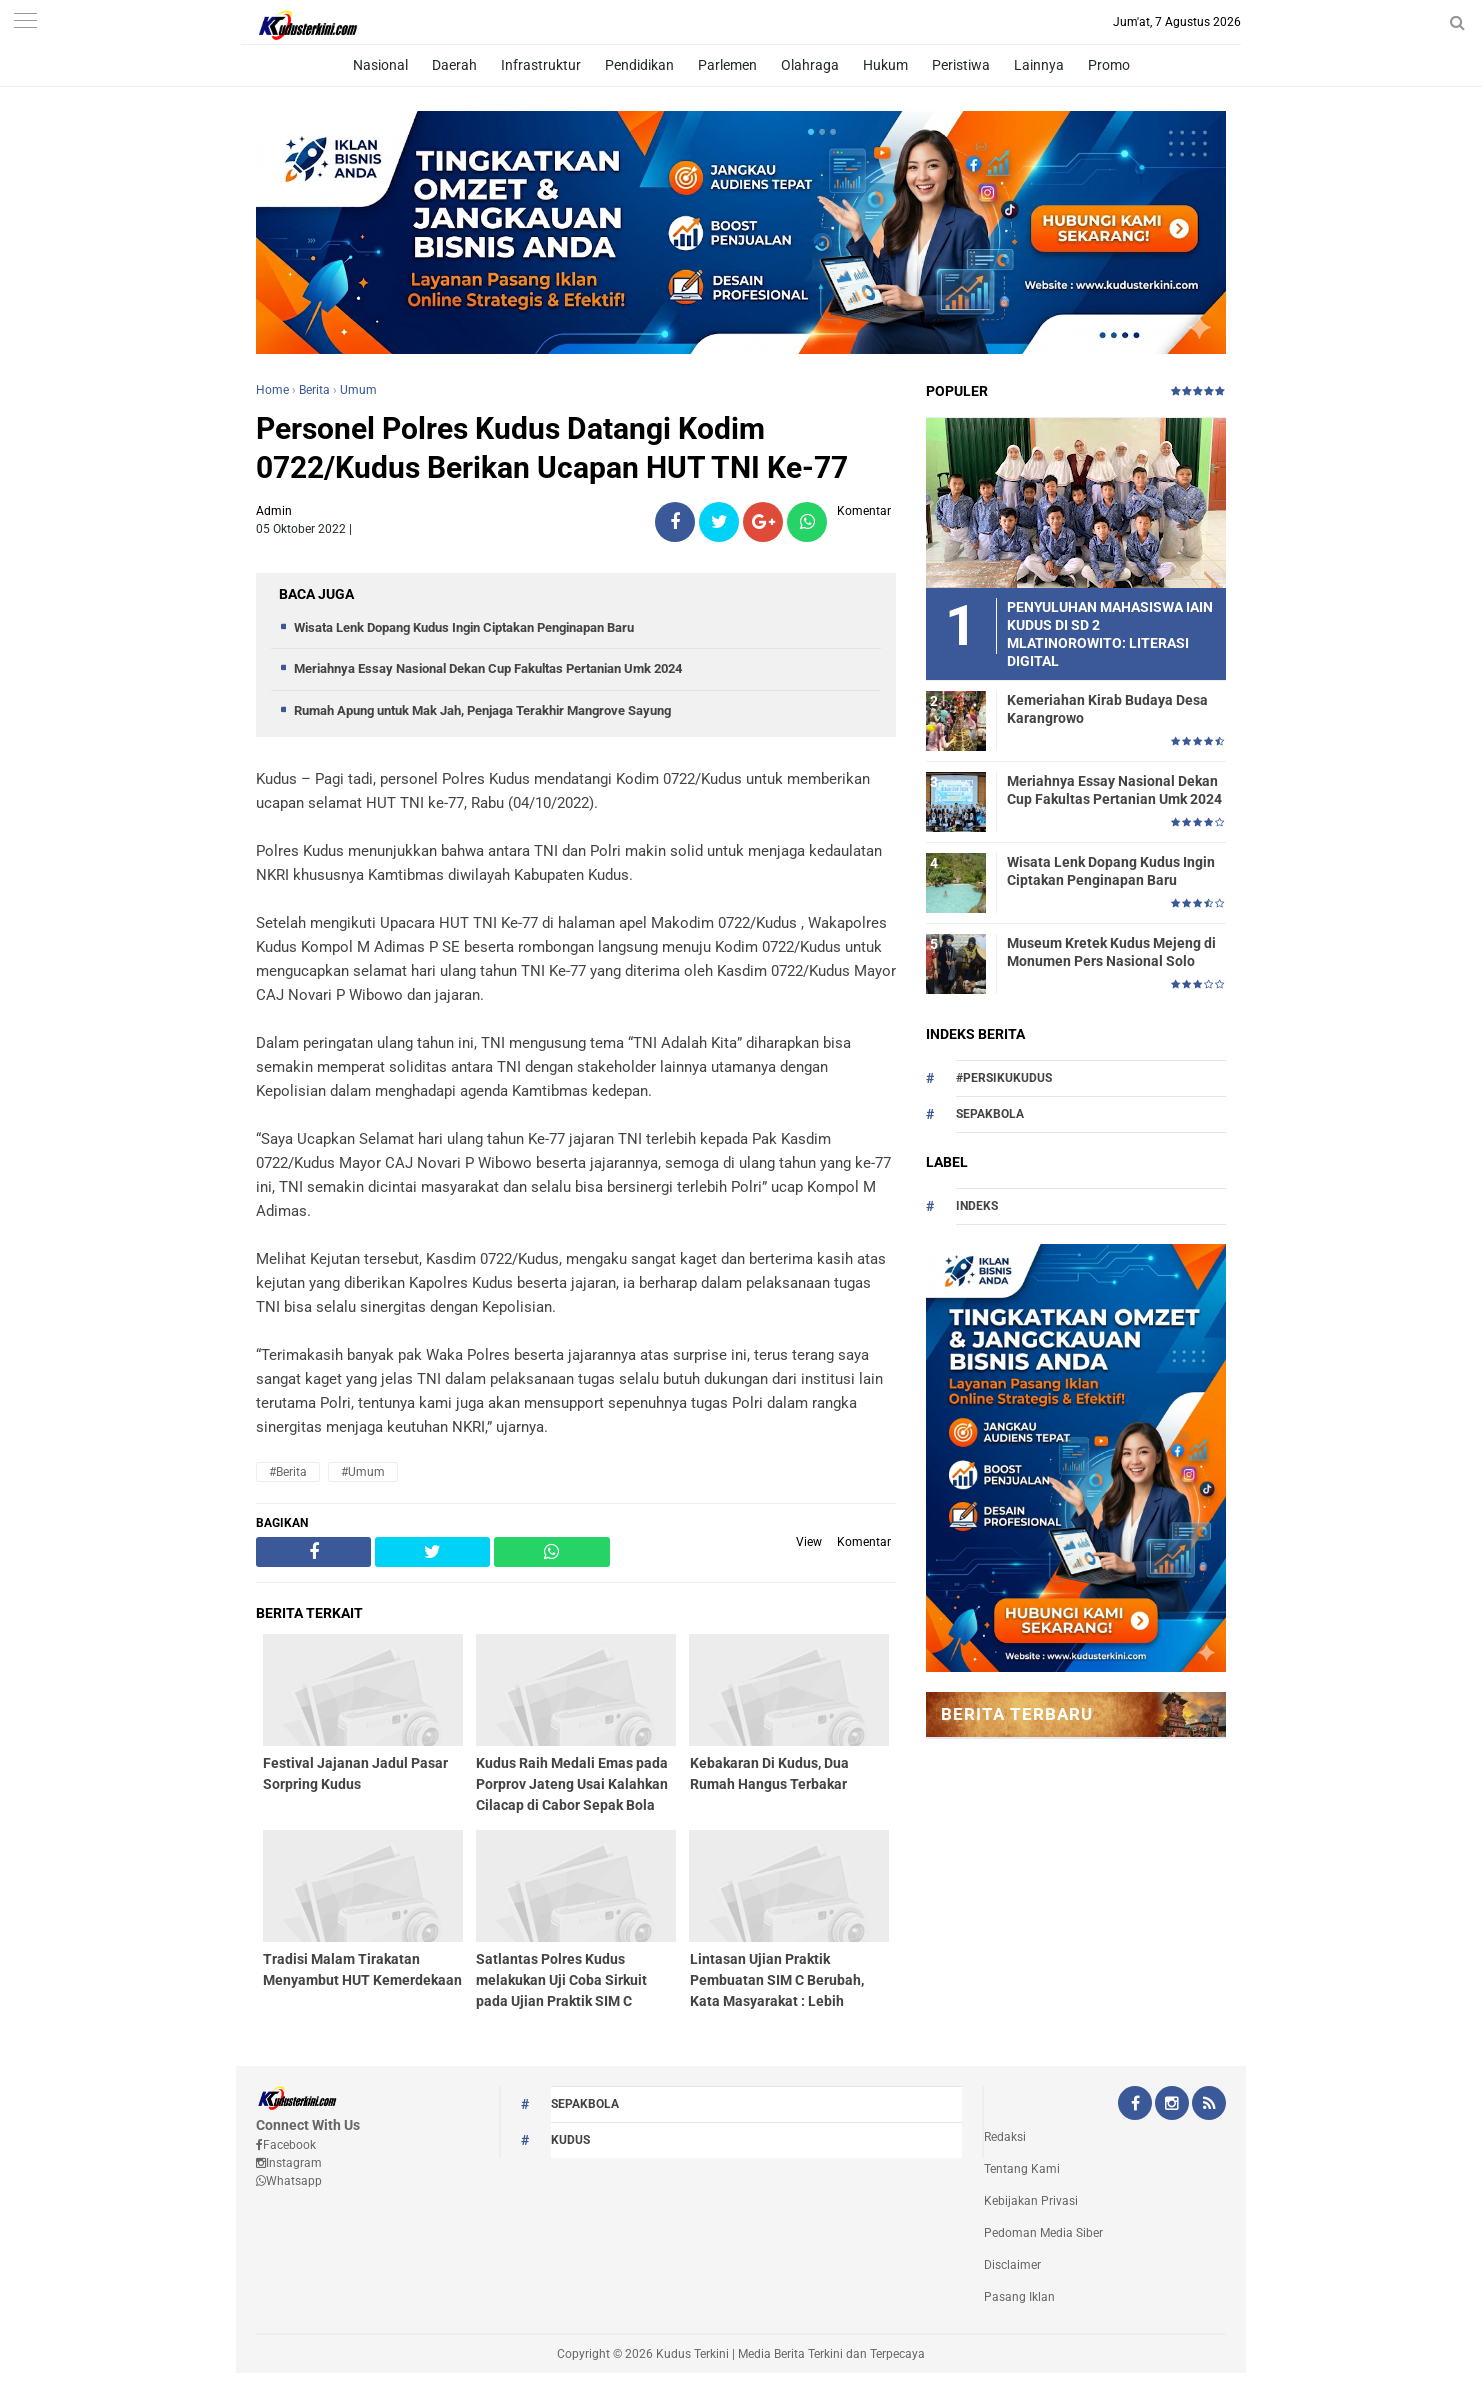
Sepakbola (990, 1114)
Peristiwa (961, 65)
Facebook (286, 2145)
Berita (314, 390)
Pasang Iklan (1019, 2297)
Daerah (454, 65)
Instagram (289, 2163)
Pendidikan (639, 65)
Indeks (977, 1206)
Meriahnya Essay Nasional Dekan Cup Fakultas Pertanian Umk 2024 (488, 668)
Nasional (380, 65)
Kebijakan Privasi (1031, 2201)
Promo (1109, 65)
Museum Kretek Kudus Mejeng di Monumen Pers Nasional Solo (1111, 952)
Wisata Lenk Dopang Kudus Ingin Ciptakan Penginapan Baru (464, 627)
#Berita (288, 1472)
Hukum (885, 65)
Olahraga (810, 65)
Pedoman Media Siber (1043, 2233)
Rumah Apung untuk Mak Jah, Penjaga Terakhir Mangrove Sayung (482, 710)
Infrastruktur (541, 65)
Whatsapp (289, 2181)
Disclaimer (1012, 2265)
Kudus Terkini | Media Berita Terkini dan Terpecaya (790, 2354)
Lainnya (1039, 65)
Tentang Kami (1022, 2169)
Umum (358, 390)
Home (272, 390)
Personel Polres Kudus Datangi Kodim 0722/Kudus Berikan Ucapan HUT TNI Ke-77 (552, 448)
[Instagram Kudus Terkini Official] (1172, 2105)
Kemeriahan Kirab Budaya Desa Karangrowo (1107, 709)
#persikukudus (1004, 1078)
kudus (570, 2140)
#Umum (363, 1472)
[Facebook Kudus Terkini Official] (1135, 2105)
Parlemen (727, 65)
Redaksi (1005, 2137)
